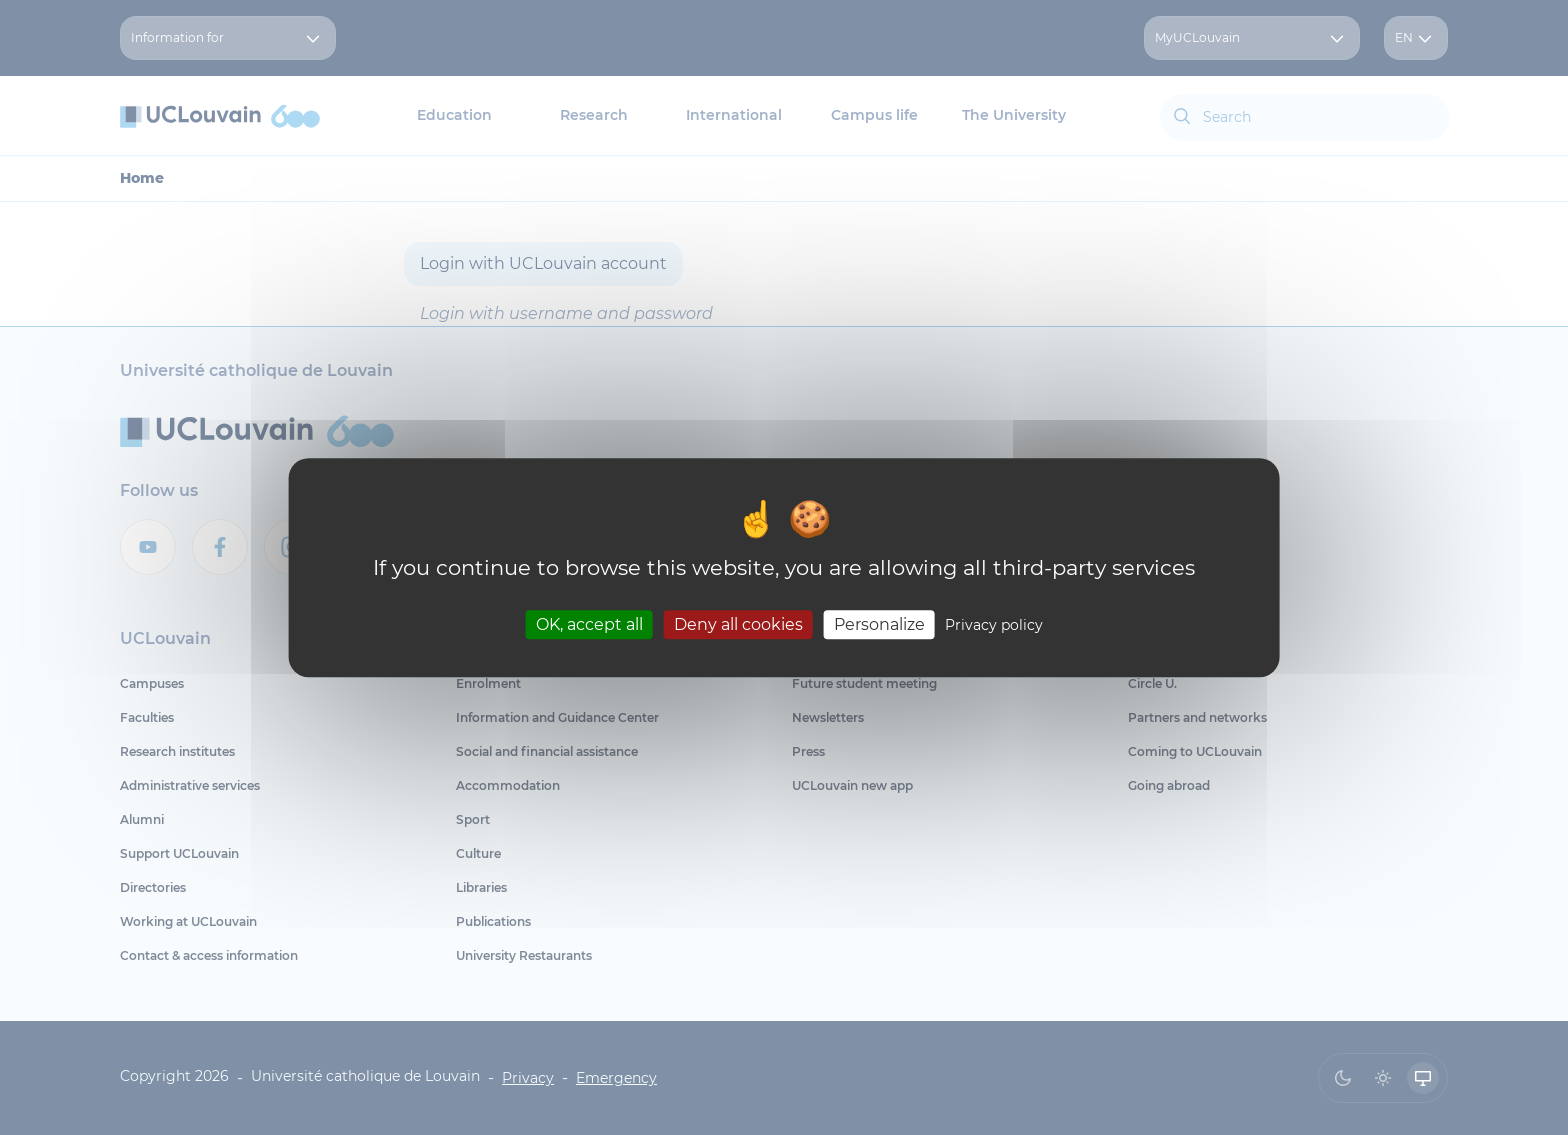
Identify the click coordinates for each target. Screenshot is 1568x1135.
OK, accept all (589, 624)
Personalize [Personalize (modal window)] (879, 624)
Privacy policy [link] (994, 625)
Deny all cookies (738, 624)
